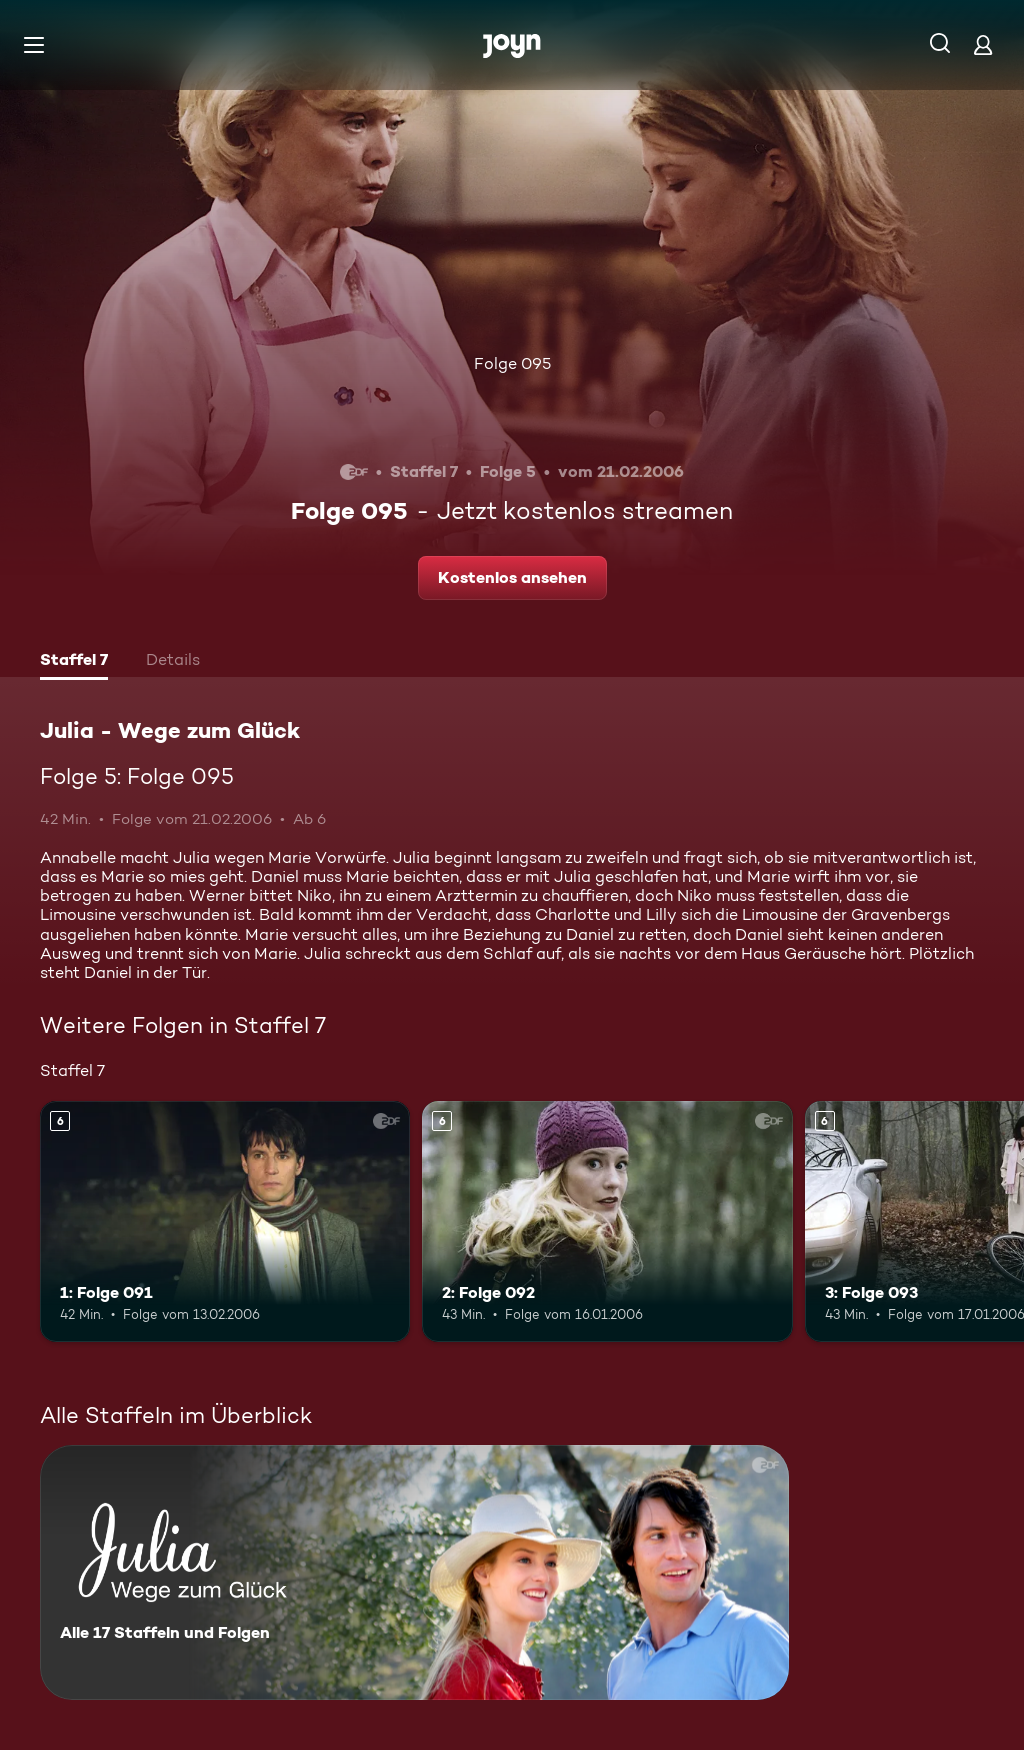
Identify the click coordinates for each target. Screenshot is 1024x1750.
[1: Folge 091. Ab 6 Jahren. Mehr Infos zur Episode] (225, 1221)
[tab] (74, 662)
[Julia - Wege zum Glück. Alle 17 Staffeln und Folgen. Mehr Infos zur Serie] (414, 1572)
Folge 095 (512, 363)
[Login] (983, 44)
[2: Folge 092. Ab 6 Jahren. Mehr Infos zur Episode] (607, 1221)
